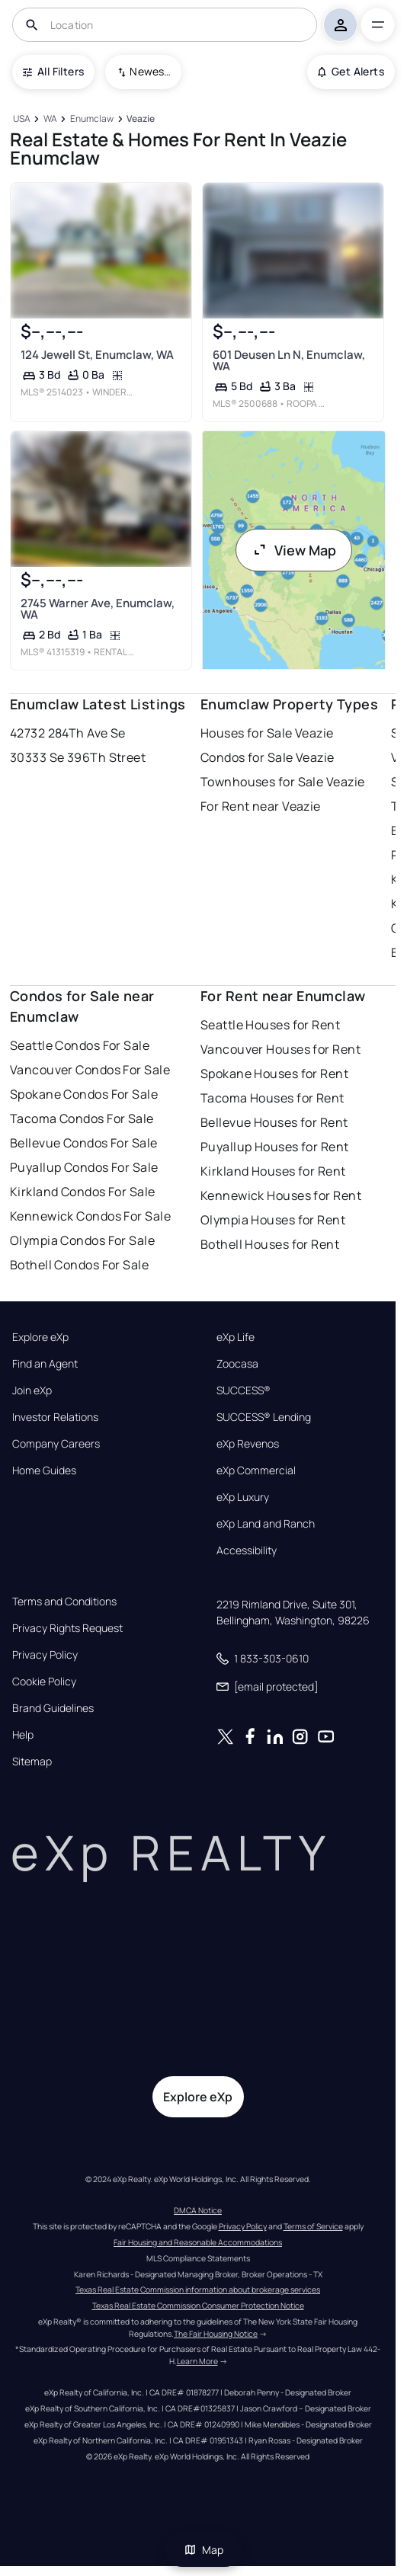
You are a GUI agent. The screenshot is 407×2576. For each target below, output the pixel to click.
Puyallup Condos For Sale (84, 1167)
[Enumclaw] (91, 119)
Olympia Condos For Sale (82, 1240)
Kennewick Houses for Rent (280, 1195)
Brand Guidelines (53, 1708)
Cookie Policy (44, 1681)
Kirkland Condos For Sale (82, 1191)
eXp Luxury (242, 1497)
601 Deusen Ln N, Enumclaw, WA (289, 360)
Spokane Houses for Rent (274, 1073)
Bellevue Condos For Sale (84, 1142)
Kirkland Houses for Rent (273, 1171)
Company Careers (56, 1443)
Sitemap (32, 1761)
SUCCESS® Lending (263, 1417)
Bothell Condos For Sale (79, 1264)
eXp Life (235, 1337)
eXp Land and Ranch (265, 1523)
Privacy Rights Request (67, 1628)
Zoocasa (237, 1363)
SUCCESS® (243, 1390)
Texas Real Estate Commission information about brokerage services (197, 2289)
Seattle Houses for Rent (270, 1024)
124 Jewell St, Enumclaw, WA (97, 355)
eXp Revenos (247, 1443)
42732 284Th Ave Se (68, 733)
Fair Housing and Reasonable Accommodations (198, 2242)
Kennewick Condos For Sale (90, 1216)
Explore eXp (40, 1337)
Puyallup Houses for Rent (274, 1146)
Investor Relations (55, 1417)
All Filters (53, 71)
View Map (294, 550)
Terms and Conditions (64, 1601)
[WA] (49, 119)
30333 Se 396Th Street (78, 757)
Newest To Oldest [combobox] (150, 71)
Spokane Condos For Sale (84, 1094)
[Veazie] (141, 119)
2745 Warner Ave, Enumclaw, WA (98, 608)
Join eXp (32, 1390)
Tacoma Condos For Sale (82, 1118)
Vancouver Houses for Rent (280, 1049)
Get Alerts (351, 71)
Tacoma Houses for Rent (272, 1098)
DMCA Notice (198, 2210)
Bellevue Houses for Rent (274, 1122)
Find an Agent (45, 1363)
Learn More (197, 2361)
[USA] (21, 119)
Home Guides (44, 1470)
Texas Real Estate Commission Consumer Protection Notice (198, 2305)
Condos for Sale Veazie (267, 757)
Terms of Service (313, 2226)
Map (203, 2549)
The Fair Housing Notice (216, 2333)
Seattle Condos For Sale (79, 1045)
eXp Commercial (256, 1470)
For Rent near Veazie (260, 806)
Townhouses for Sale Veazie (282, 781)
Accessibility (246, 1550)
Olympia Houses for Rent (272, 1219)
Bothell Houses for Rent (269, 1244)
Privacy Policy (45, 1655)
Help (23, 1735)
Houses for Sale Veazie (267, 733)
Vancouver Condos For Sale (90, 1069)
